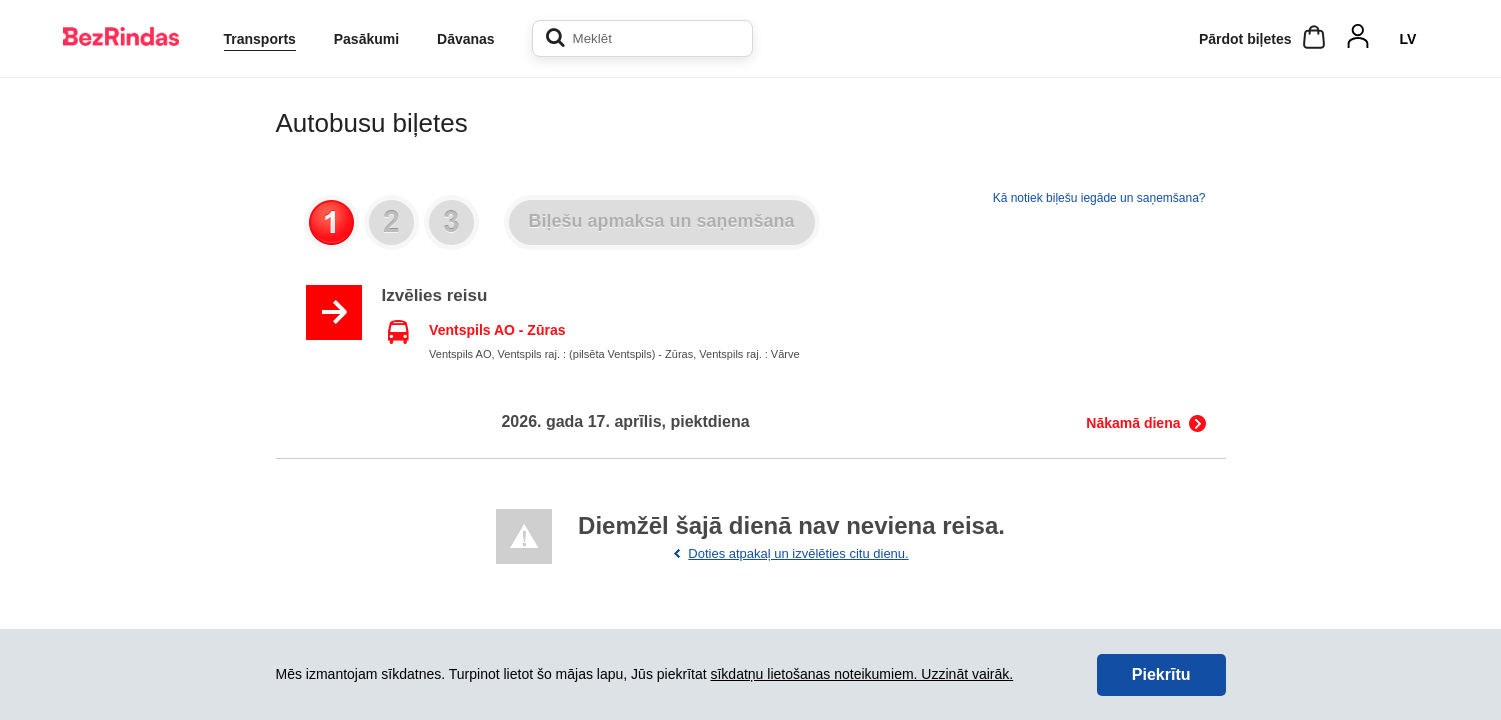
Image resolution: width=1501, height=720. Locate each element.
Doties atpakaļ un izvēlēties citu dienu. (798, 553)
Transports (260, 39)
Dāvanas (466, 39)
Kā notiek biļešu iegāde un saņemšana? (1099, 198)
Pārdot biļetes (1245, 39)
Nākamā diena (1133, 423)
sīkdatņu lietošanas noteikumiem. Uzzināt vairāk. (861, 674)
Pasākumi (366, 39)
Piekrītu (1161, 674)
